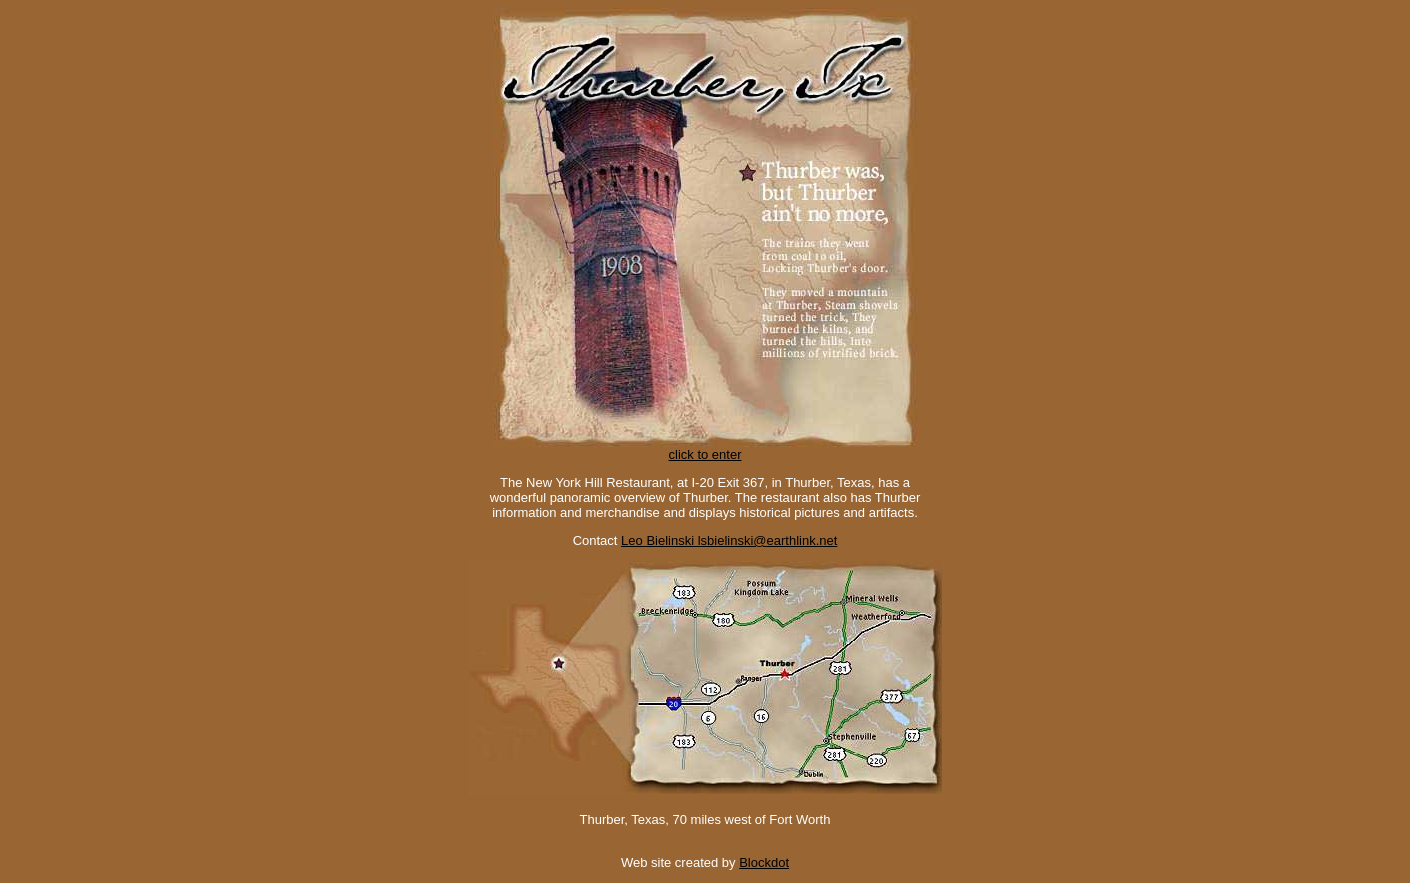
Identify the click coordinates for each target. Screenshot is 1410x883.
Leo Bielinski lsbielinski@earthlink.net (729, 540)
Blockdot (764, 862)
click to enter (705, 448)
